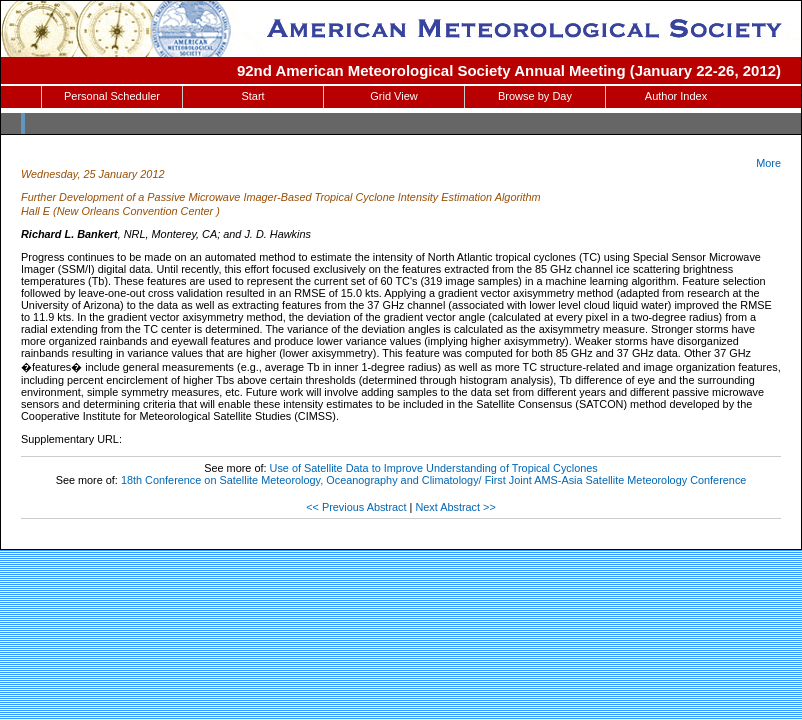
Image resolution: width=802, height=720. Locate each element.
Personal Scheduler (112, 96)
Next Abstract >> (455, 507)
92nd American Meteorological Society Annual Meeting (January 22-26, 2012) (509, 70)
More (768, 163)
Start (252, 96)
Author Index (676, 96)
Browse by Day (535, 96)
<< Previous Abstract (356, 507)
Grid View (393, 96)
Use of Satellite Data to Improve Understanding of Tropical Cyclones (434, 468)
